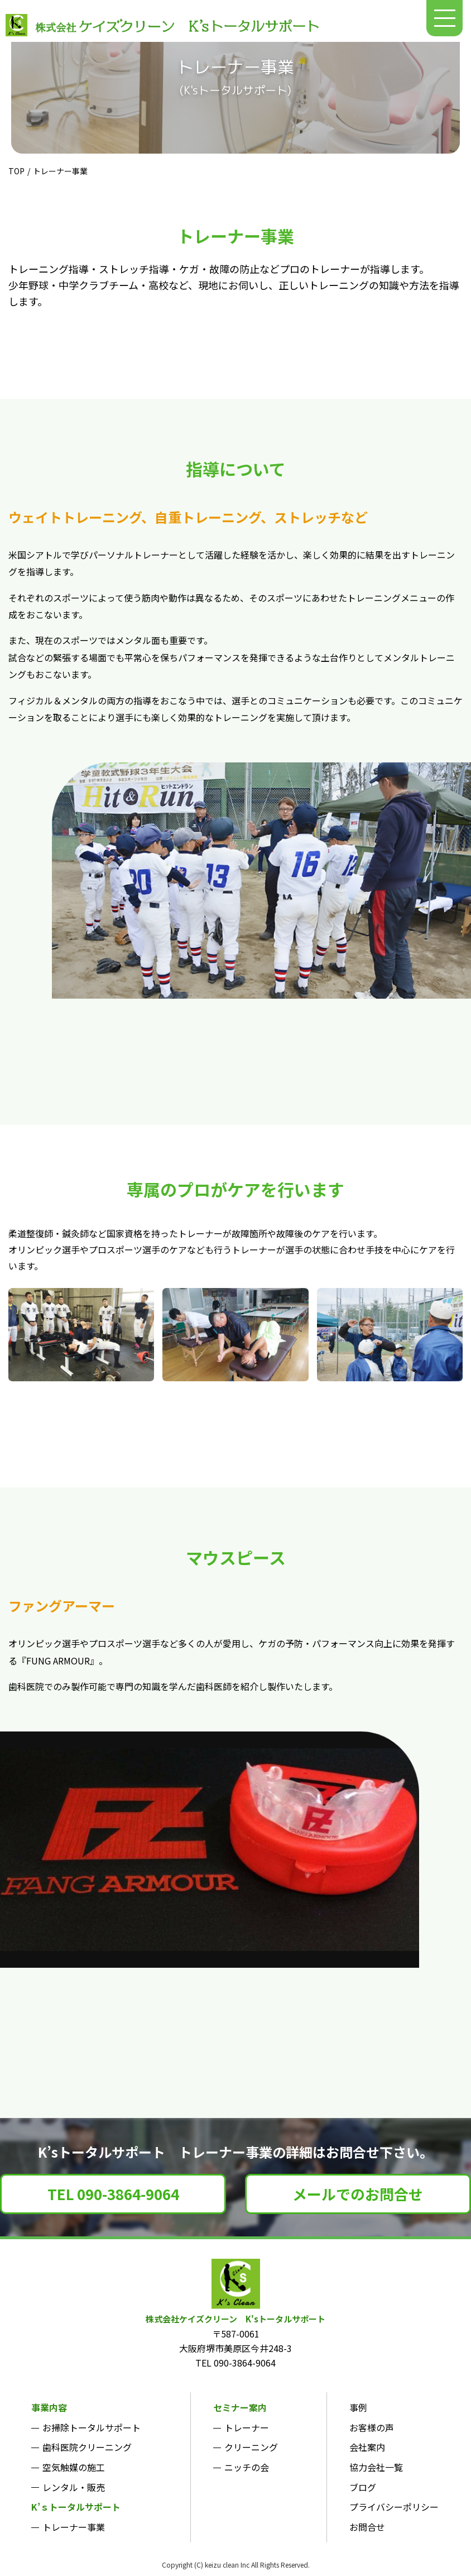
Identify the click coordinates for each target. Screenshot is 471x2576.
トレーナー (246, 2427)
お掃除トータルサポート (91, 2427)
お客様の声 (371, 2427)
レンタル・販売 (73, 2487)
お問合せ (367, 2527)
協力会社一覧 (376, 2467)
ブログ (362, 2487)
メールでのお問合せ (357, 2193)
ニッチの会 (246, 2467)
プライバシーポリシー (394, 2506)
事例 (358, 2407)
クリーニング (251, 2447)
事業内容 (49, 2407)
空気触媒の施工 (73, 2467)
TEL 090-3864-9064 (113, 2193)
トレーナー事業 (73, 2527)
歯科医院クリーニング (87, 2447)
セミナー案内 (240, 2407)
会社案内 (367, 2447)
